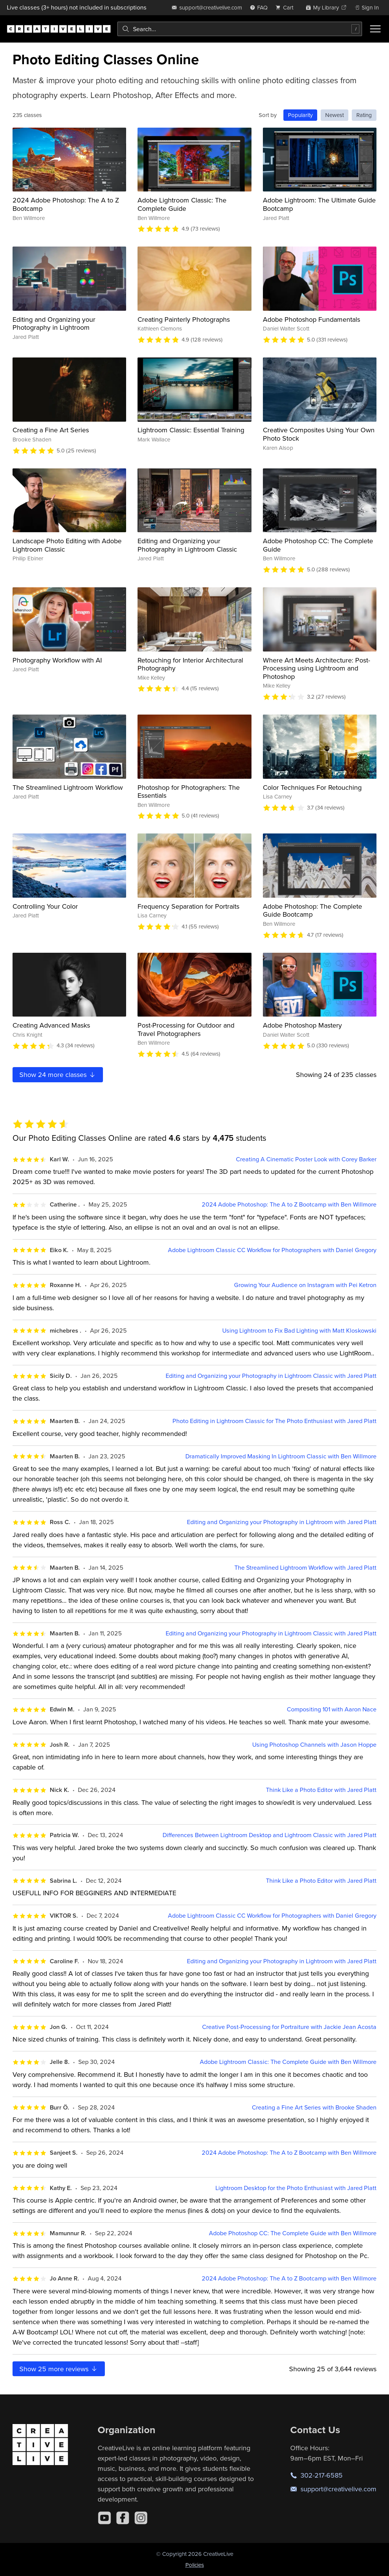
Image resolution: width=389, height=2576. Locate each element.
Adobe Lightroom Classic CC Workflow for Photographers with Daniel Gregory (272, 1250)
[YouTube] (104, 2518)
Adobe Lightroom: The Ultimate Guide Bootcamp (319, 204)
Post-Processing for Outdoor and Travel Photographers (186, 1029)
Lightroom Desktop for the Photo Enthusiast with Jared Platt (295, 2188)
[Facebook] (123, 2518)
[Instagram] (141, 2518)
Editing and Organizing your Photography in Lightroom (54, 323)
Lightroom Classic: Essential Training (191, 430)
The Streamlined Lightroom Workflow (68, 787)
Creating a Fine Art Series (51, 430)
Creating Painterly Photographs (184, 319)
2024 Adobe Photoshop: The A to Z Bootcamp (66, 204)
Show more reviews (58, 2369)
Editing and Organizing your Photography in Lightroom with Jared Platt (281, 1522)
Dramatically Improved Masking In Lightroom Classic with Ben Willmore (280, 1456)
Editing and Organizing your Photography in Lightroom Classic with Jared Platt (271, 1375)
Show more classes (57, 1074)
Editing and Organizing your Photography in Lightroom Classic (187, 545)
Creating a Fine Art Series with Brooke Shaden (314, 2107)
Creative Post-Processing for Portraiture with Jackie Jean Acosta (289, 2026)
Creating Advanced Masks (51, 1025)
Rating (364, 115)
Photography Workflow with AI (57, 660)
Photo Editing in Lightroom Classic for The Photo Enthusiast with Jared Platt (274, 1421)
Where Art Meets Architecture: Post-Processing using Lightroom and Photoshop (316, 668)
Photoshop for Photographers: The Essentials (189, 791)
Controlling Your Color (45, 906)
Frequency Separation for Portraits (188, 906)
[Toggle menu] (375, 29)
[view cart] (286, 7)
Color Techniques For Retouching (312, 787)
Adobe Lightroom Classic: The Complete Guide (182, 204)
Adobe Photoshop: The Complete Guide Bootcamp (312, 910)
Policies (194, 2565)
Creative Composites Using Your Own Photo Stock (319, 434)
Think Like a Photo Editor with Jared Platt (321, 1789)
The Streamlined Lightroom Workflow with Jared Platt (305, 1567)
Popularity (300, 115)
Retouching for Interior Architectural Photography (190, 664)
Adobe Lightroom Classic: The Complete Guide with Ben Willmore (288, 2061)
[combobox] (240, 29)
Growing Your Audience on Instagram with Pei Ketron (305, 1285)
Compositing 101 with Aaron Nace (331, 1709)
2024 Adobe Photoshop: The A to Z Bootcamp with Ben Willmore (289, 1204)
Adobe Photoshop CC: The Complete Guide (318, 545)
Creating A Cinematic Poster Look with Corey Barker (306, 1159)
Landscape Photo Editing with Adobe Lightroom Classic (67, 545)
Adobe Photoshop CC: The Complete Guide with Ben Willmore (292, 2233)
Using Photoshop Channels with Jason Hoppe (314, 1744)
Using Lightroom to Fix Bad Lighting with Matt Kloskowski (299, 1330)
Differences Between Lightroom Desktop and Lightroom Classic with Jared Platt (269, 1835)
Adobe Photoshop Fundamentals (311, 319)
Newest (334, 115)
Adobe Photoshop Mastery (302, 1025)
